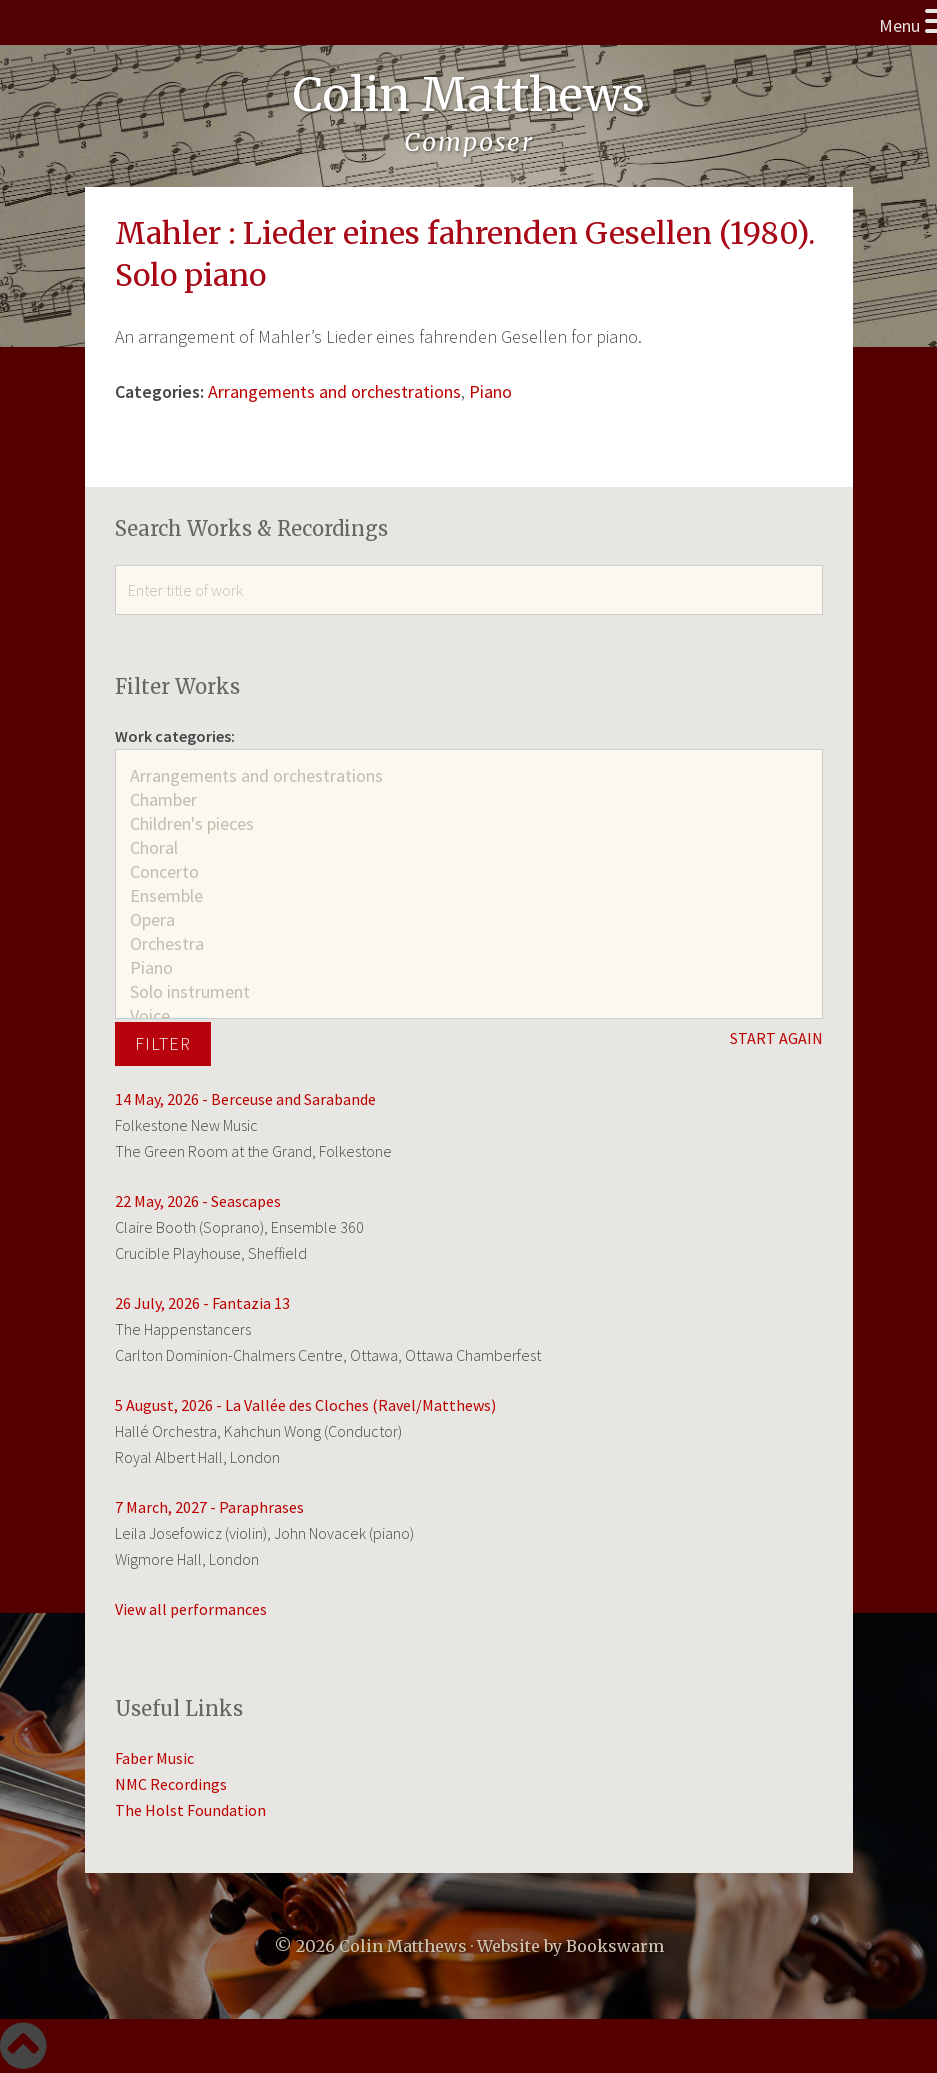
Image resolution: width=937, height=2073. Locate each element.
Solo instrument (469, 992)
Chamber (469, 800)
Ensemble (469, 896)
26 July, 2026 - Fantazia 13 (202, 1303)
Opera (469, 920)
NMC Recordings (171, 1784)
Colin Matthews (469, 95)
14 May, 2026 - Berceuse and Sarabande (245, 1099)
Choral (469, 848)
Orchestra (469, 944)
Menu (899, 25)
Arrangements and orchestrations (334, 391)
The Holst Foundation (190, 1810)
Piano (490, 391)
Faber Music (154, 1758)
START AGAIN (776, 1038)
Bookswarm (615, 1946)
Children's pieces (469, 824)
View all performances (191, 1609)
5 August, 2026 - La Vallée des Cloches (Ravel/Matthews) (305, 1405)
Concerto (469, 872)
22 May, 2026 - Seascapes (198, 1201)
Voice (469, 1016)
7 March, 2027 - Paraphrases (209, 1507)
